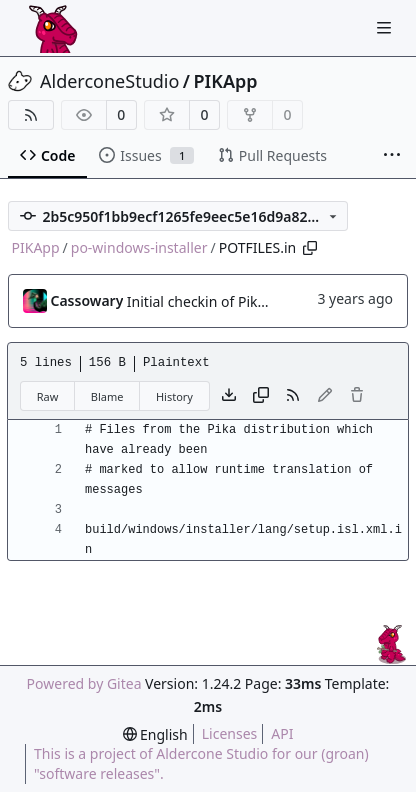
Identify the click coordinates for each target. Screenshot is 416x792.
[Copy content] (261, 396)
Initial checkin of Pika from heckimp (244, 301)
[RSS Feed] (31, 115)
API (282, 733)
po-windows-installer (139, 247)
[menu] (155, 734)
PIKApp (226, 81)
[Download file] (229, 396)
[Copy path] (310, 248)
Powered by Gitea (84, 683)
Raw (48, 396)
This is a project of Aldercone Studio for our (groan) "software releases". (201, 763)
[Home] (53, 28)
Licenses (230, 733)
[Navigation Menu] (386, 27)
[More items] (392, 156)
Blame (107, 396)
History (174, 396)
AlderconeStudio (109, 81)
